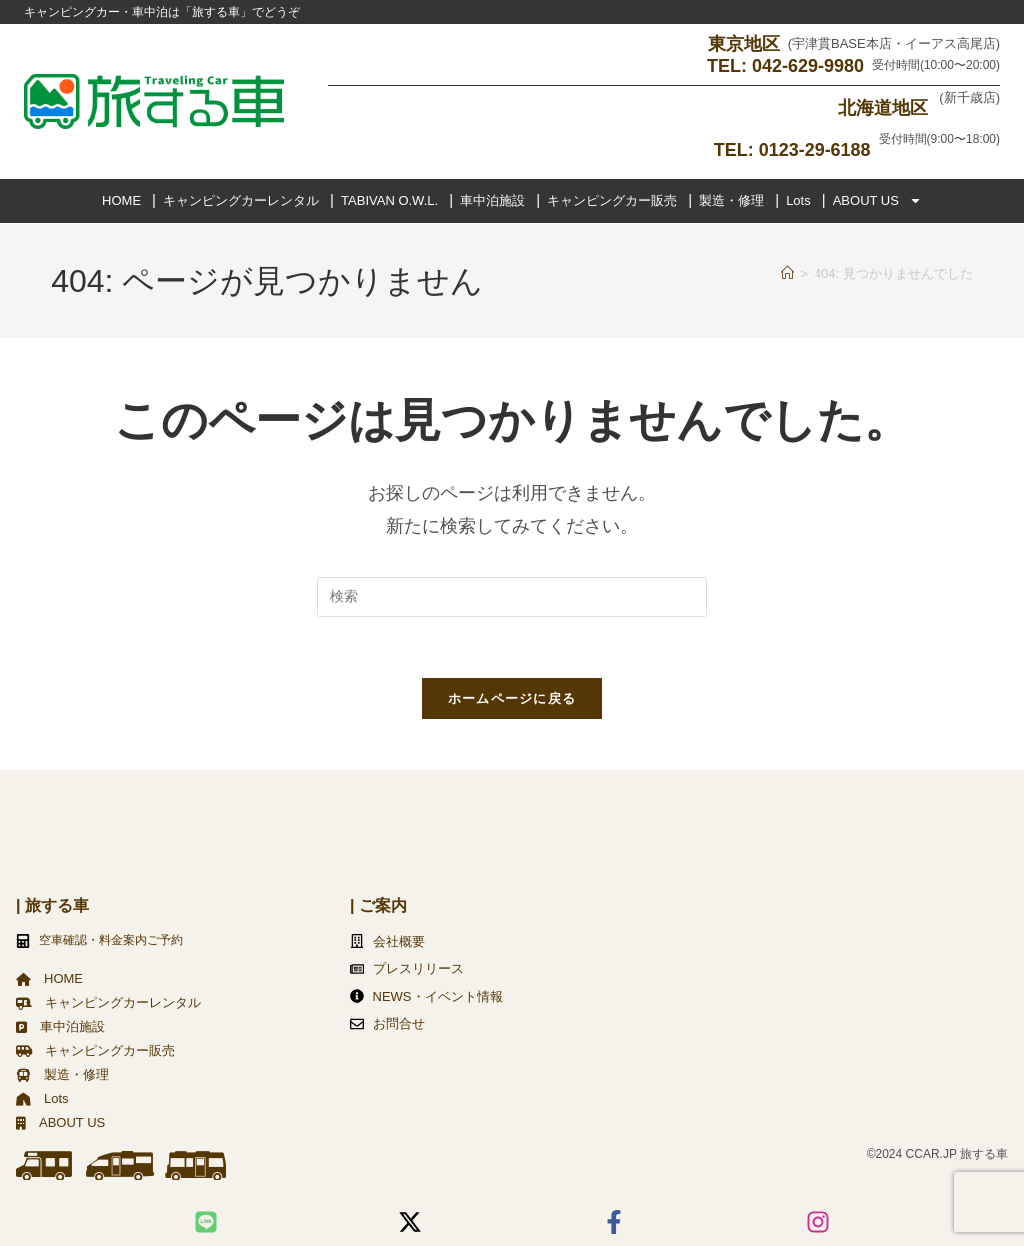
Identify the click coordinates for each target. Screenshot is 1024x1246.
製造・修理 (731, 199)
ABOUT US (877, 200)
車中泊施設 (492, 199)
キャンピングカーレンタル (241, 199)
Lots (798, 199)
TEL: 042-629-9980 (785, 66)
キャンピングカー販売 (612, 199)
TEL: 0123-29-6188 (792, 149)
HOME (121, 199)
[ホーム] (787, 272)
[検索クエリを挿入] (512, 596)
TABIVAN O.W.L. (389, 199)
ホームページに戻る (512, 697)
